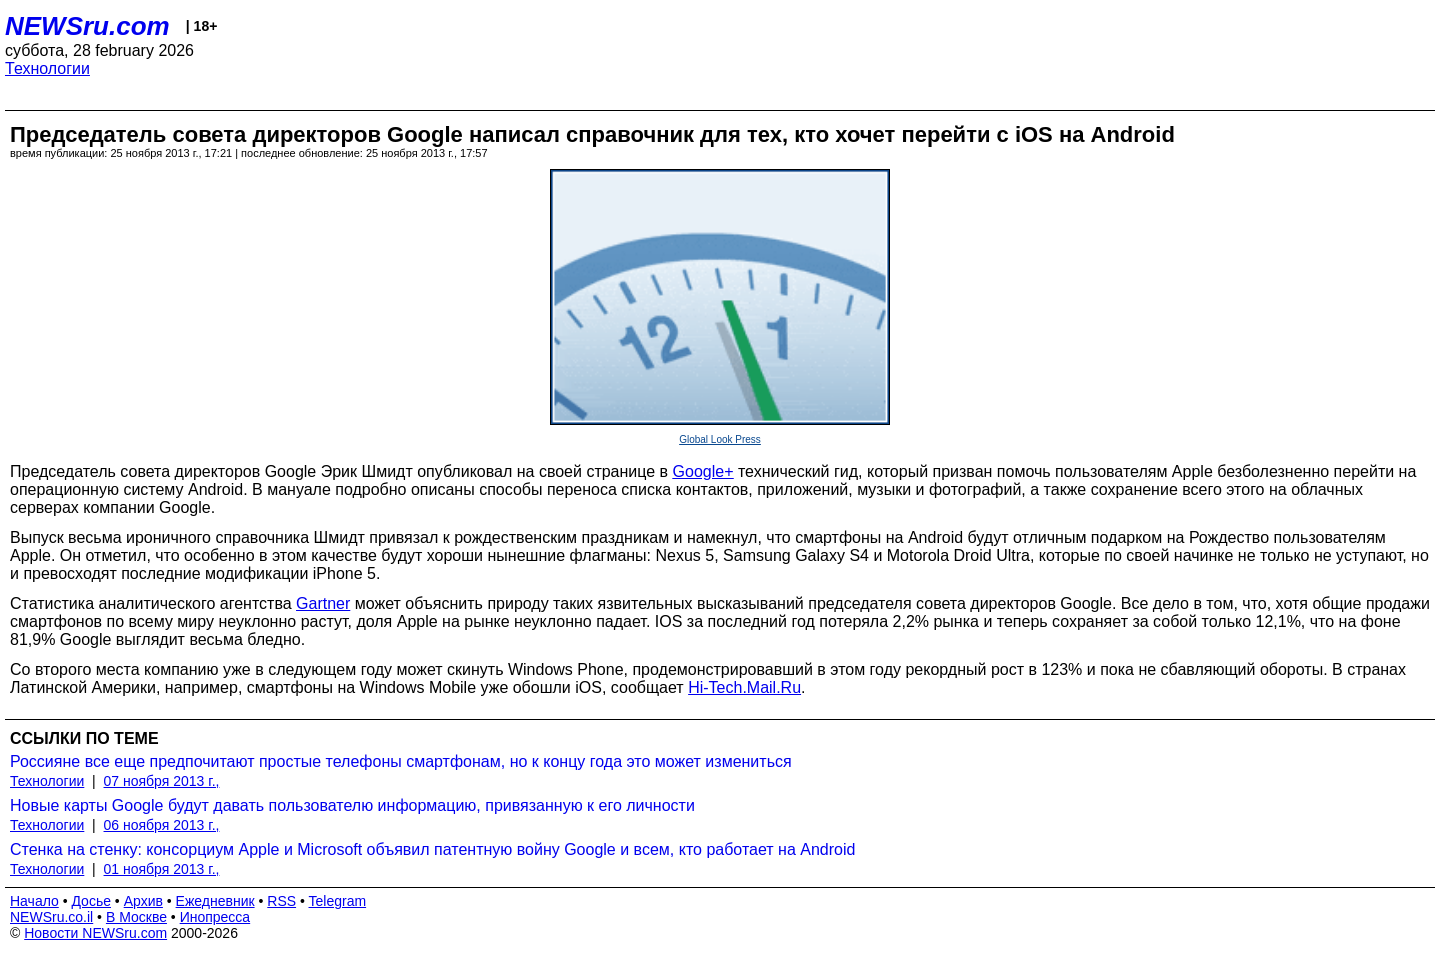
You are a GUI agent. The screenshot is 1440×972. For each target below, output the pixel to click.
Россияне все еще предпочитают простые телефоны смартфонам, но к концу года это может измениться (401, 761)
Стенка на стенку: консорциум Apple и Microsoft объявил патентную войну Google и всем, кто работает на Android (432, 849)
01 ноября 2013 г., (162, 869)
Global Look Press (720, 439)
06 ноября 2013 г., (162, 825)
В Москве (136, 917)
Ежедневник (215, 901)
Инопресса (215, 917)
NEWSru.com (87, 26)
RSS (281, 901)
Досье (91, 901)
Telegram (338, 901)
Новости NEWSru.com (95, 933)
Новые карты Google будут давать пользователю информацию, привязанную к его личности (352, 805)
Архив (143, 901)
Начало (34, 901)
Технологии (47, 68)
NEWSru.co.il (51, 917)
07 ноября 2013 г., (162, 781)
